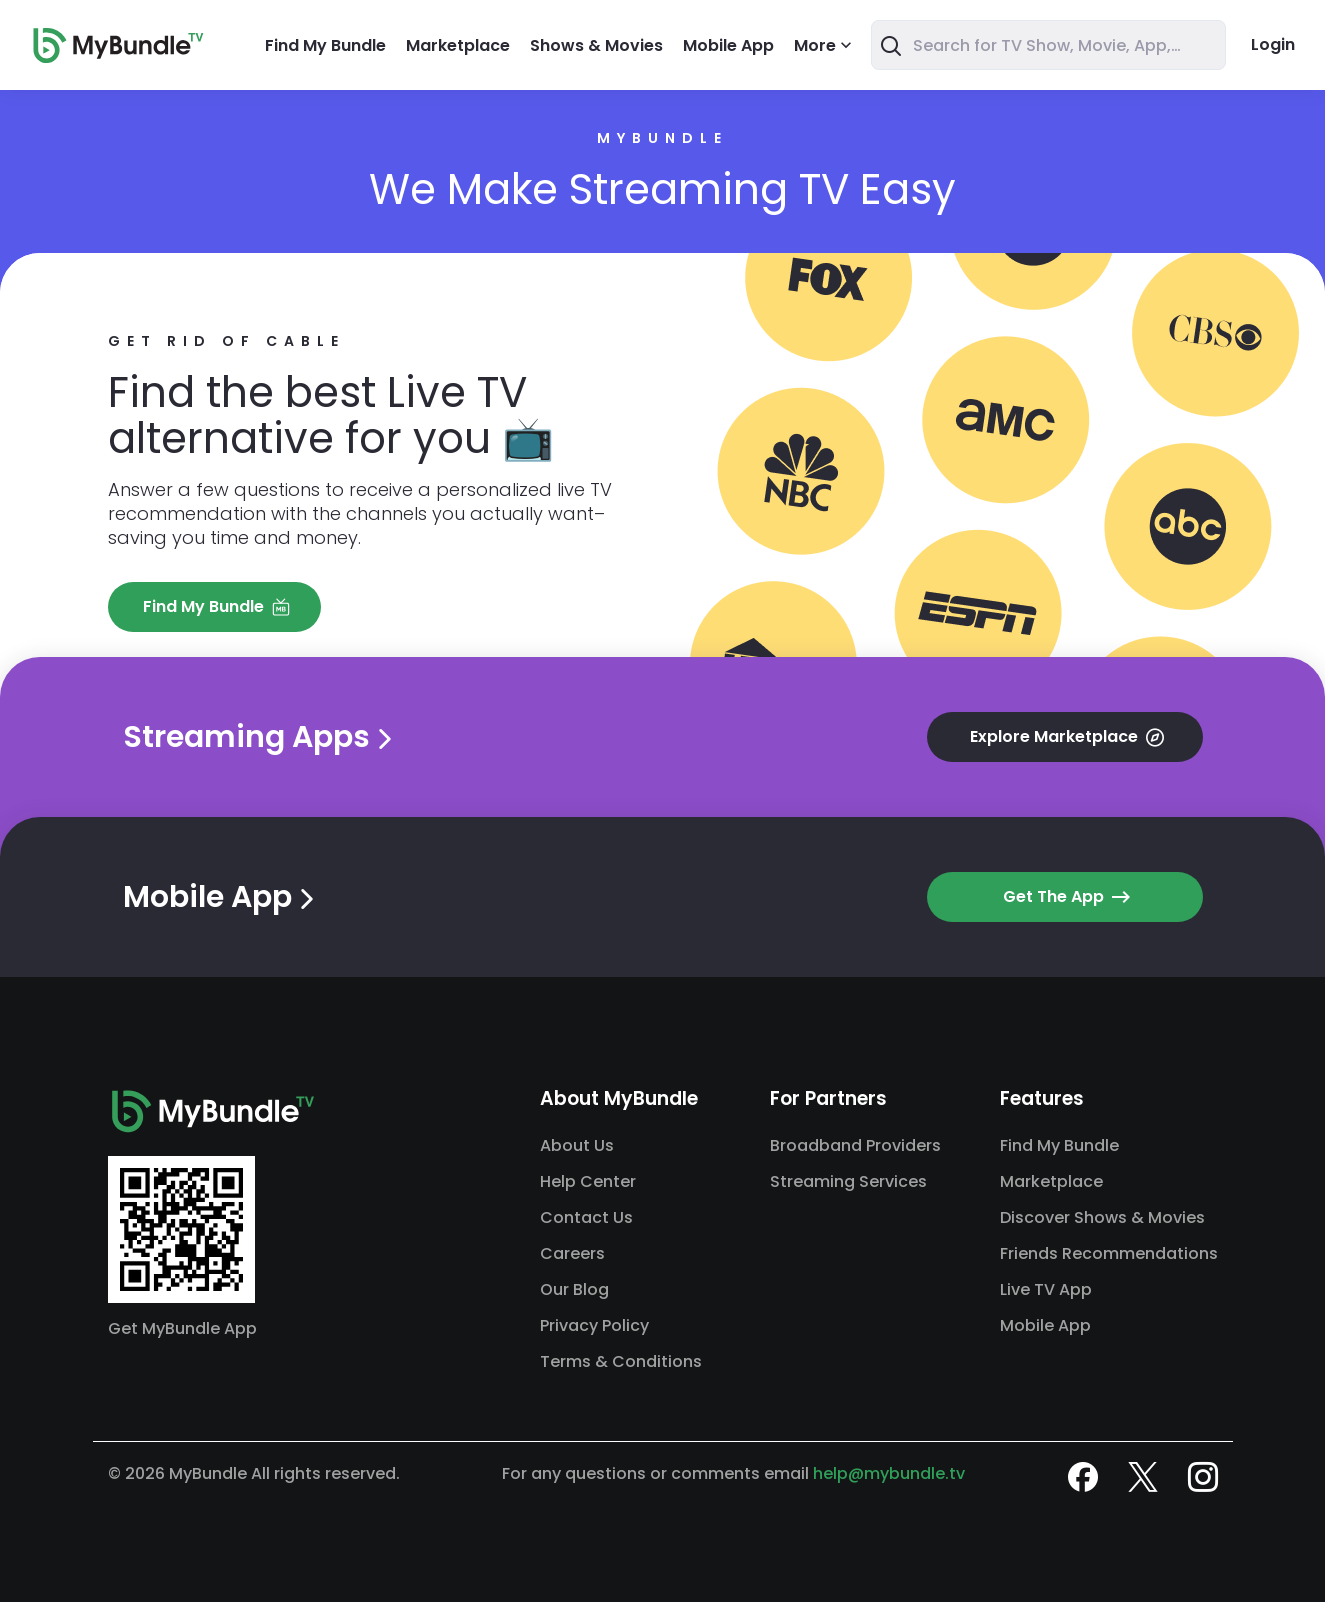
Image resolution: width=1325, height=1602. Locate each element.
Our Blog (574, 1289)
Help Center (588, 1181)
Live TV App (1046, 1289)
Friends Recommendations (1109, 1253)
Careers (572, 1253)
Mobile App (728, 45)
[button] (214, 607)
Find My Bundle (325, 45)
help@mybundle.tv (889, 1473)
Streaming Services (848, 1181)
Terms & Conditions (621, 1361)
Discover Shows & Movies (1102, 1217)
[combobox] (1048, 45)
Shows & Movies (596, 45)
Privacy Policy (594, 1325)
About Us (577, 1145)
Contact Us (586, 1217)
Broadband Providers (855, 1145)
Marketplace (458, 45)
